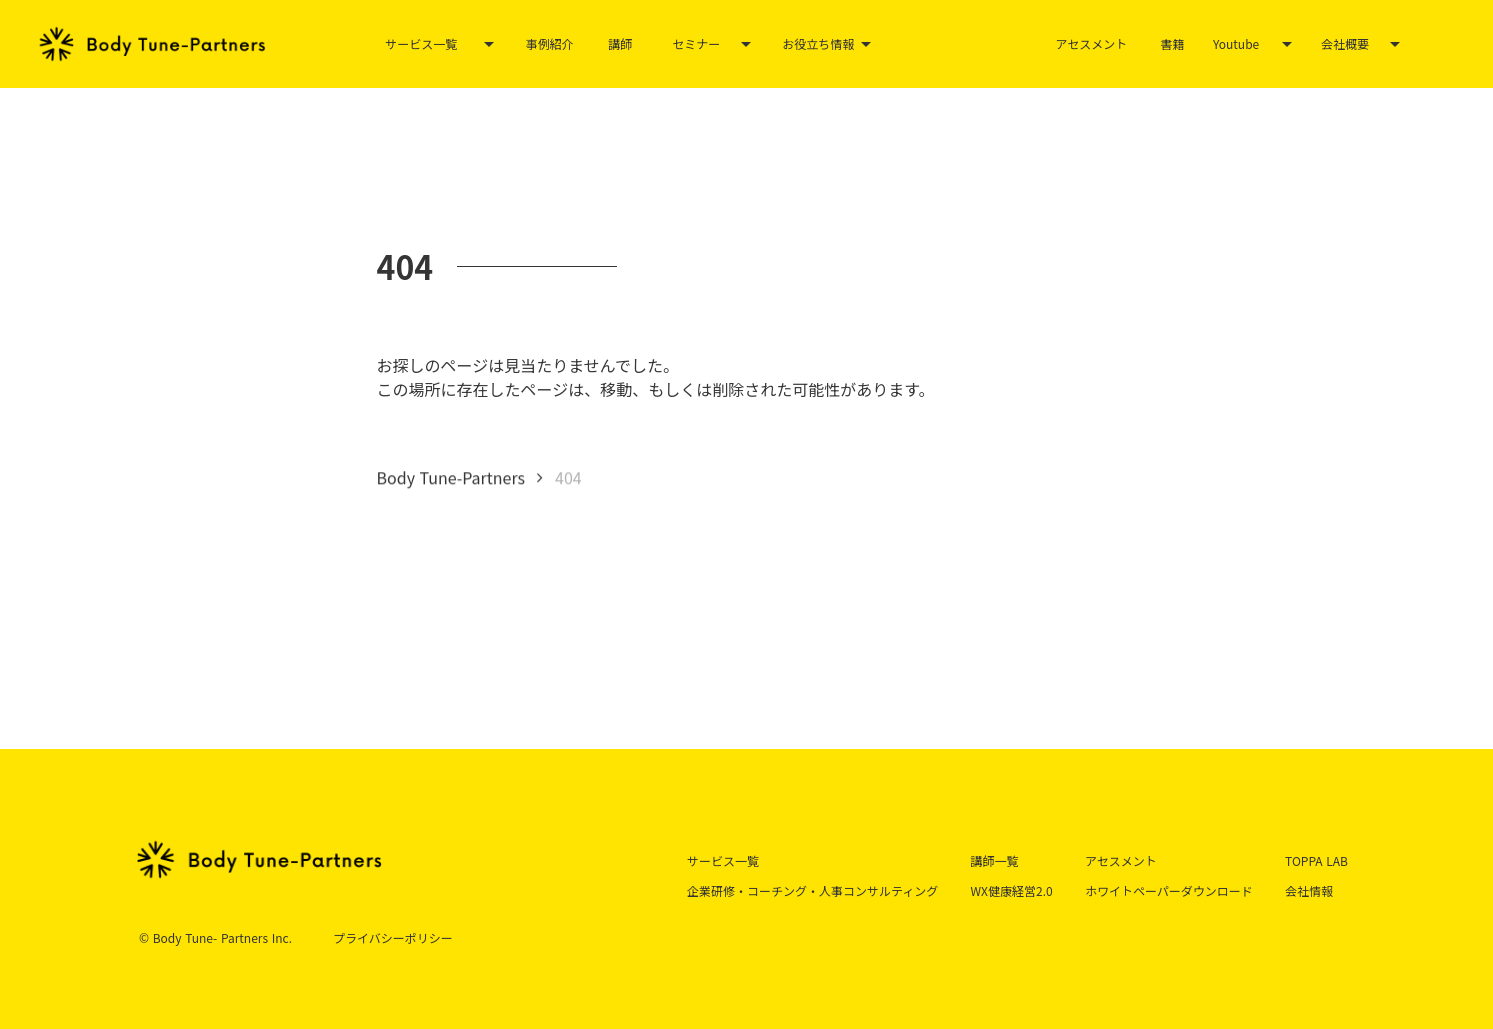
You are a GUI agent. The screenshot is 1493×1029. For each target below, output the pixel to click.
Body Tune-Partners (451, 478)
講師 (620, 43)
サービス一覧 (421, 44)
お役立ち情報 (818, 44)
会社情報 (1309, 890)
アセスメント (1092, 43)
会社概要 (1345, 44)
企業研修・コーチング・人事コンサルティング (812, 890)
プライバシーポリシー (393, 938)
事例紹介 (550, 43)
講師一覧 (995, 860)
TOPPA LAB (1316, 860)
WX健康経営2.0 (1012, 890)
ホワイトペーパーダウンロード (1169, 890)
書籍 (1172, 43)
